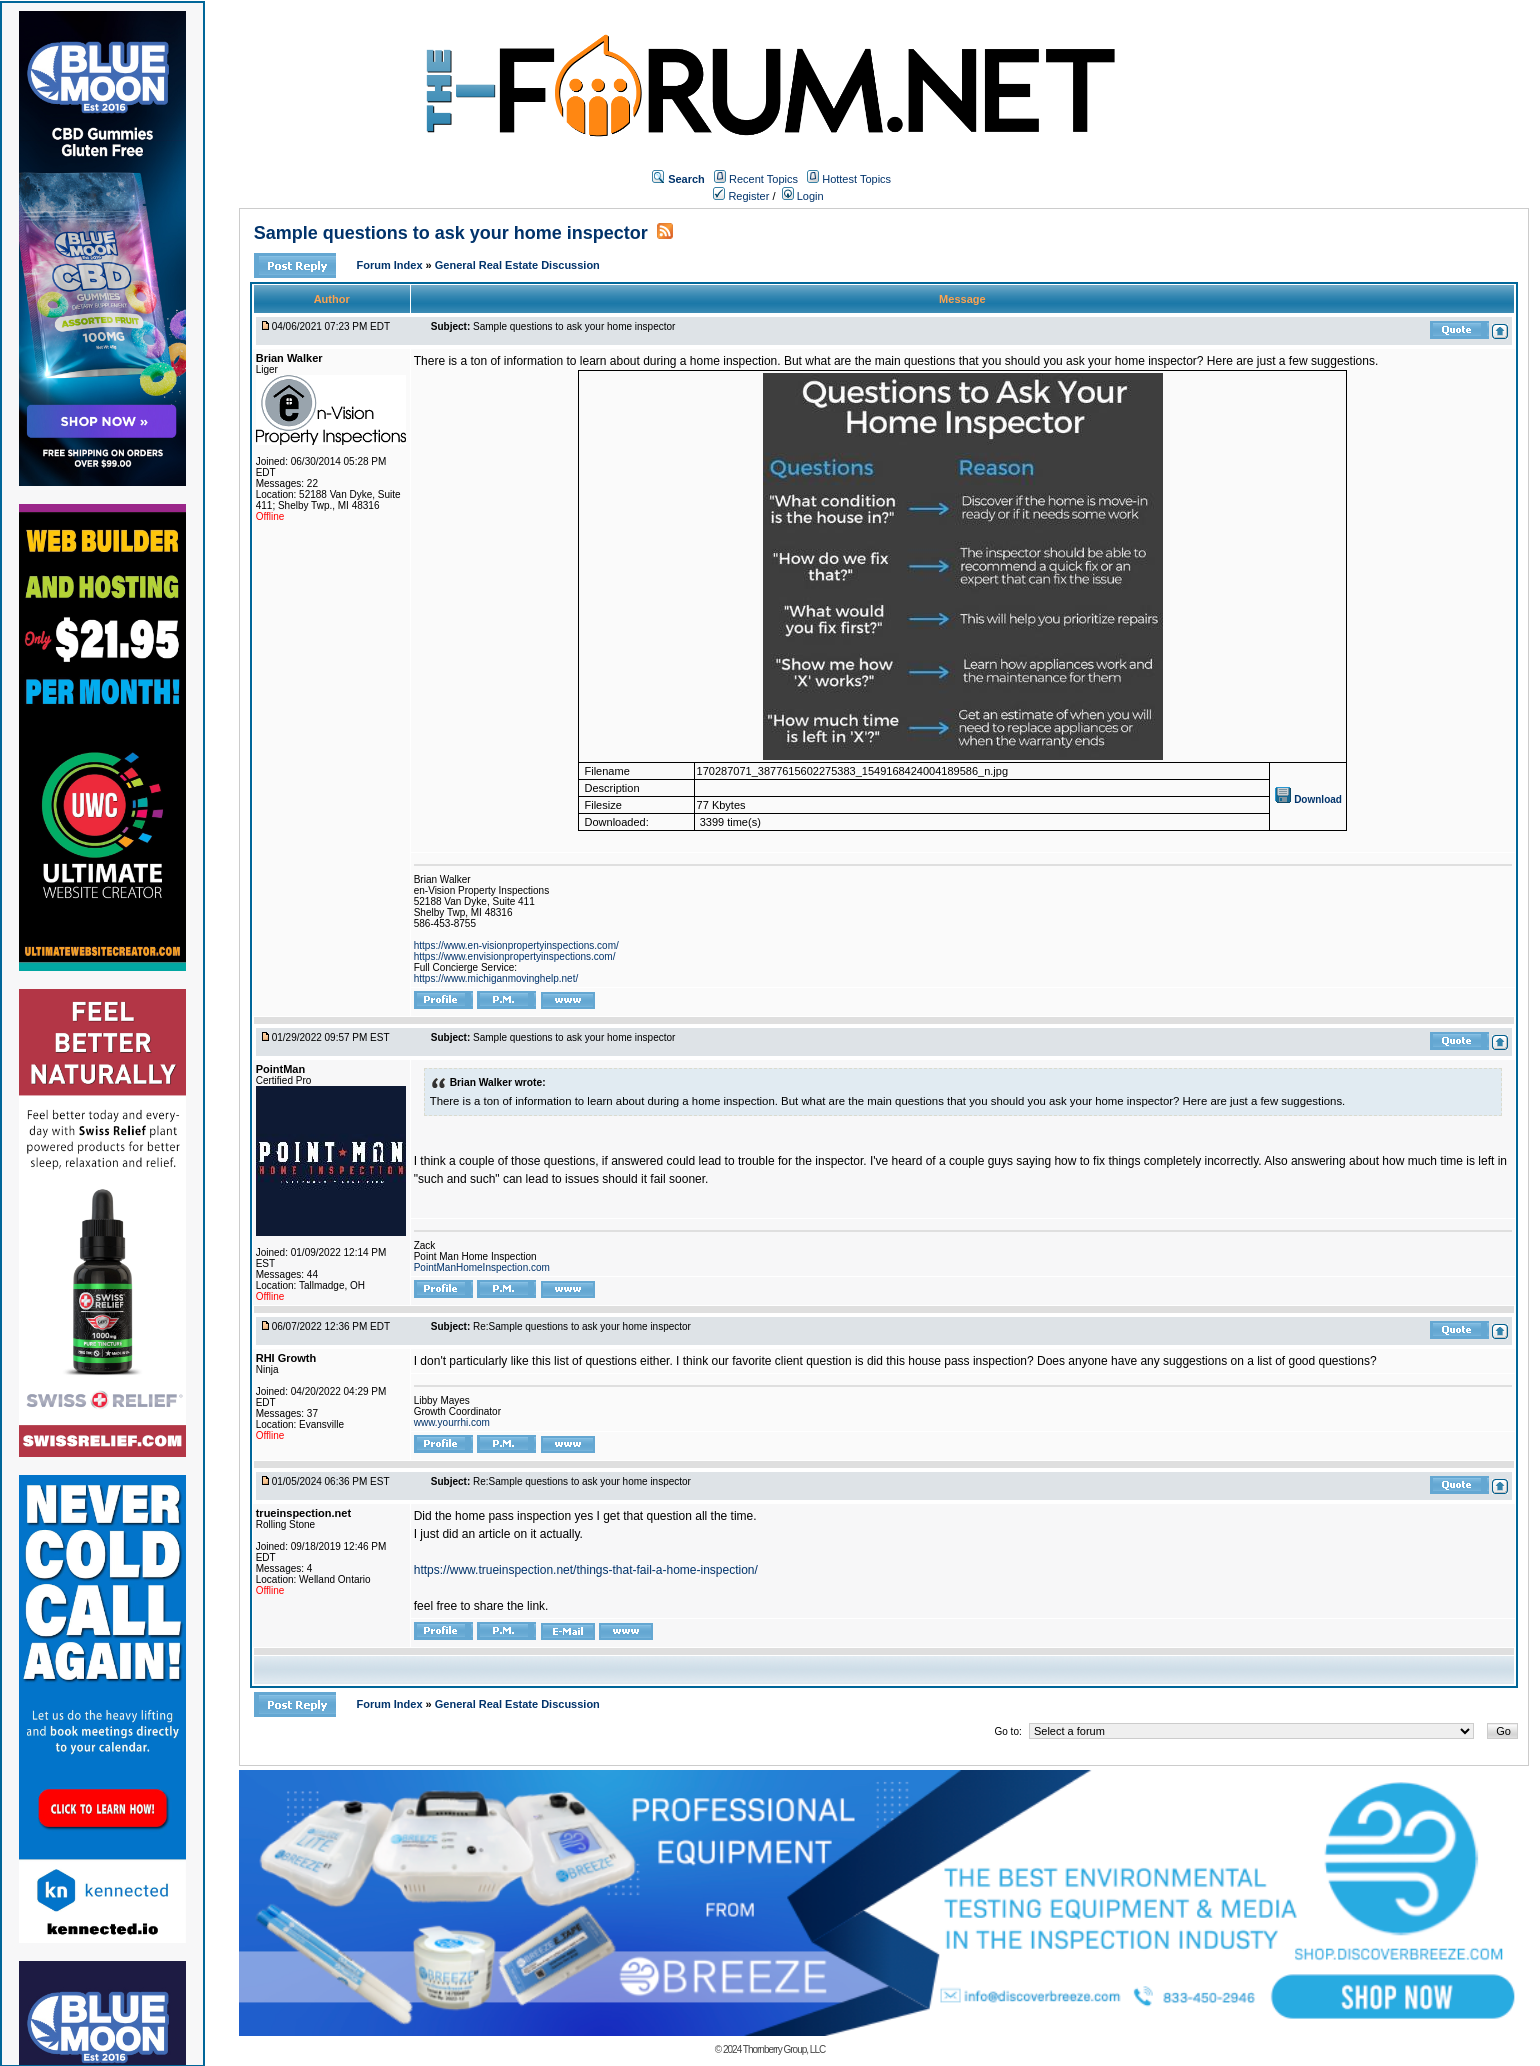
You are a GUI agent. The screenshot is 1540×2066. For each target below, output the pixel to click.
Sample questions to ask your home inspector (451, 233)
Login (803, 196)
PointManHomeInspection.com (482, 1267)
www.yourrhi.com (452, 1422)
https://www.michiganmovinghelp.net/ (496, 978)
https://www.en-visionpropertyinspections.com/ (516, 945)
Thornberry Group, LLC (784, 2049)
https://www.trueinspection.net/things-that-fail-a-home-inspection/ (586, 1570)
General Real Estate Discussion (517, 265)
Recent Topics (763, 179)
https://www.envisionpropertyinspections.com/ (515, 956)
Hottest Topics (856, 179)
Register (741, 196)
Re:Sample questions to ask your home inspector (582, 1326)
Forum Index (391, 265)
